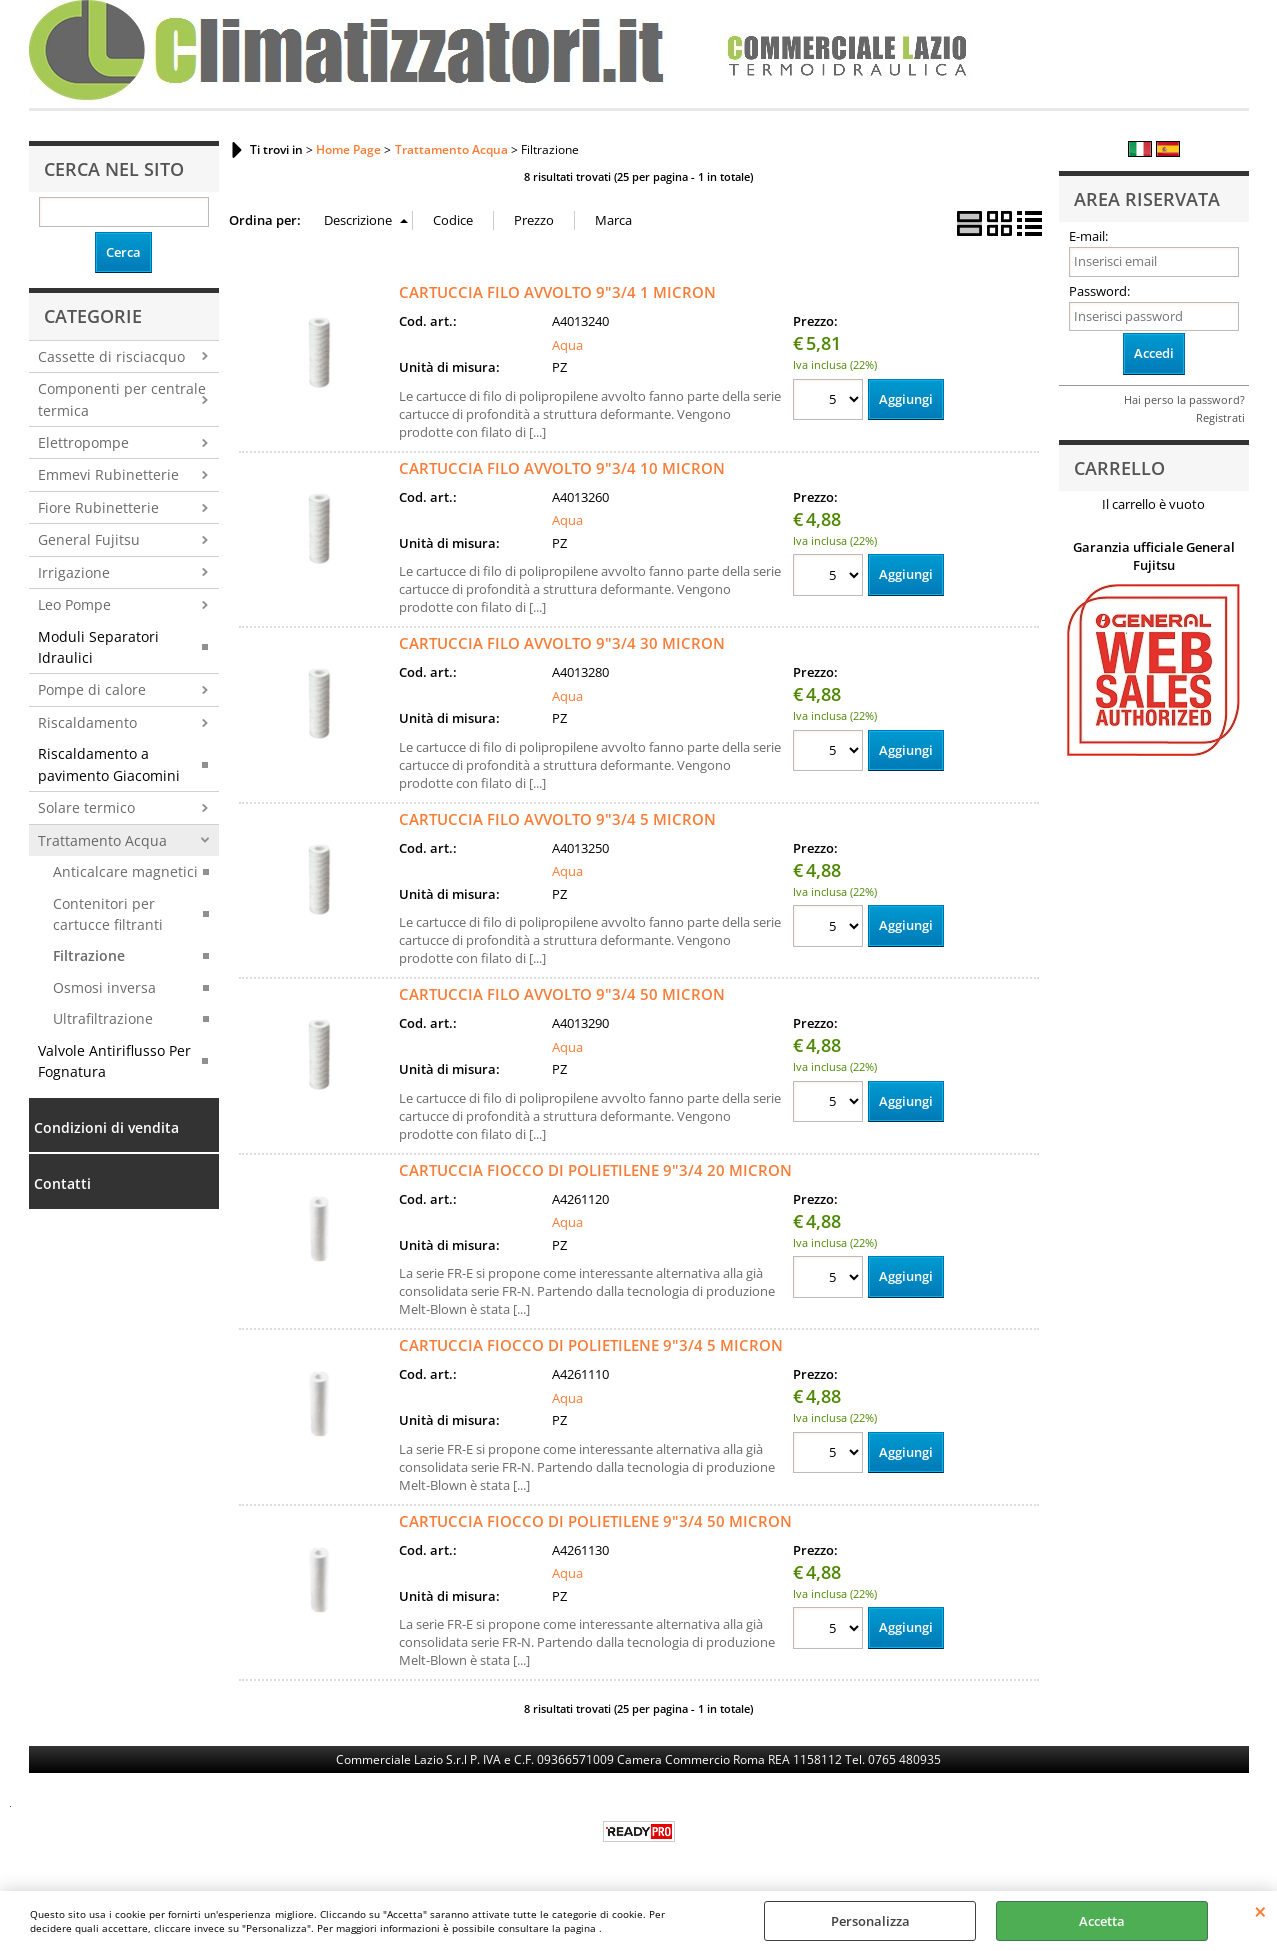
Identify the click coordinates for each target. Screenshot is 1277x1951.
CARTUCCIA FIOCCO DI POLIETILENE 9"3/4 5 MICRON (591, 1345)
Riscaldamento (87, 722)
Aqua (567, 345)
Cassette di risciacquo (111, 356)
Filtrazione (89, 955)
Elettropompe (83, 442)
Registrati (1220, 417)
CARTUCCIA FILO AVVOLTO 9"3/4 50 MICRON (562, 994)
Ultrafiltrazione (103, 1018)
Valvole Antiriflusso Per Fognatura (114, 1061)
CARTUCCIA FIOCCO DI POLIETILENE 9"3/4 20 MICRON (595, 1170)
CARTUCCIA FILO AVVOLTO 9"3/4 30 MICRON (562, 643)
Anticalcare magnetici (125, 871)
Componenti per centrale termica (122, 399)
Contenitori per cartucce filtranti (108, 914)
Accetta (1102, 1921)
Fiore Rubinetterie (98, 507)
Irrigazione (74, 572)
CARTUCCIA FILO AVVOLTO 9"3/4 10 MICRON (562, 468)
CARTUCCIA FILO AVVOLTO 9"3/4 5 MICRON (557, 819)
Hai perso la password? (1184, 399)
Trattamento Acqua (102, 840)
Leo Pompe (74, 604)
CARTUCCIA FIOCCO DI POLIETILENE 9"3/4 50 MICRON (595, 1521)
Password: (1099, 291)
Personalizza (870, 1921)
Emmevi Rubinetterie (108, 474)
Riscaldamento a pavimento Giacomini (109, 764)
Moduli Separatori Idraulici (98, 647)
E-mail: (1088, 236)
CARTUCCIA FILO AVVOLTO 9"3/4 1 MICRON (557, 292)
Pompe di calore (92, 689)
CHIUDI (1260, 1911)
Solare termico (86, 807)
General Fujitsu (89, 539)
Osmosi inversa (104, 987)
